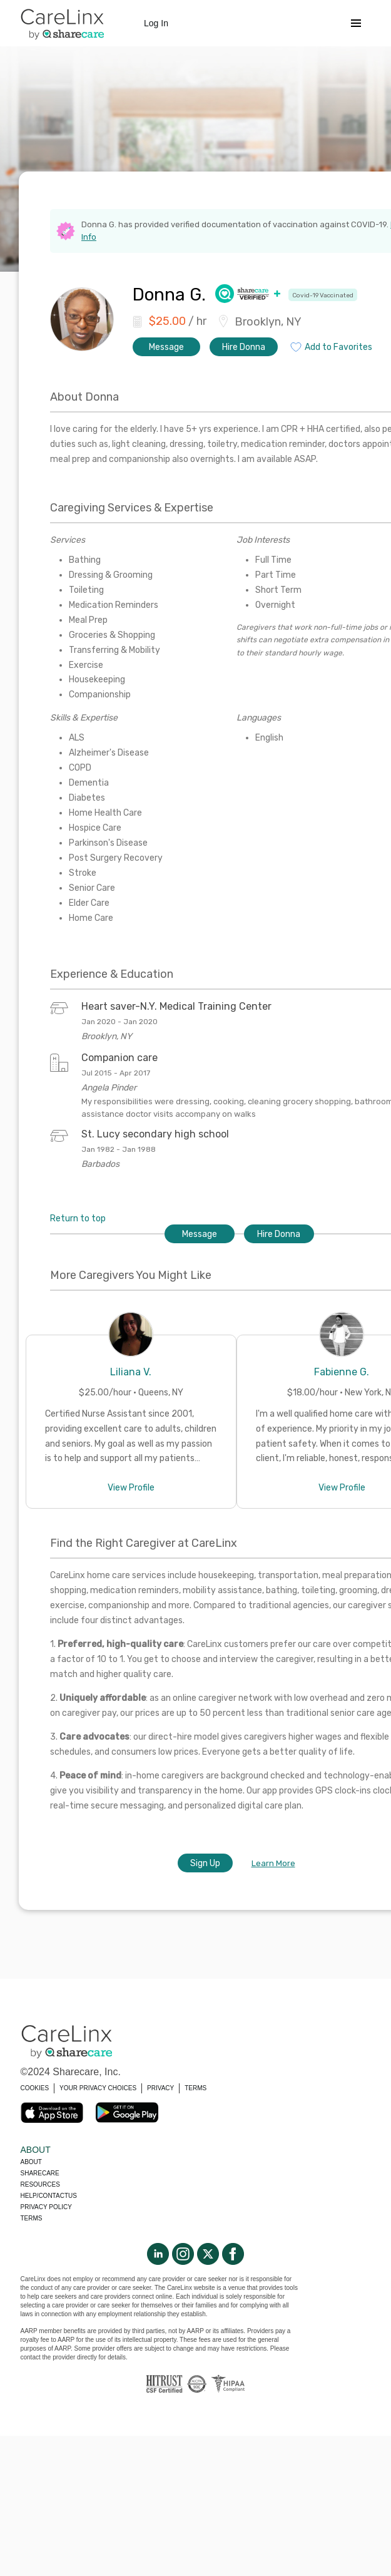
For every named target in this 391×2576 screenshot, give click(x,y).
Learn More (273, 1863)
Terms (32, 2218)
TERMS (195, 2088)
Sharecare (40, 2173)
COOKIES (35, 2088)
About (31, 2161)
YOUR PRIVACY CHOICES (97, 2088)
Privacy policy (46, 2207)
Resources (40, 2184)
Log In (156, 23)
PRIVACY (160, 2088)
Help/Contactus (49, 2195)
